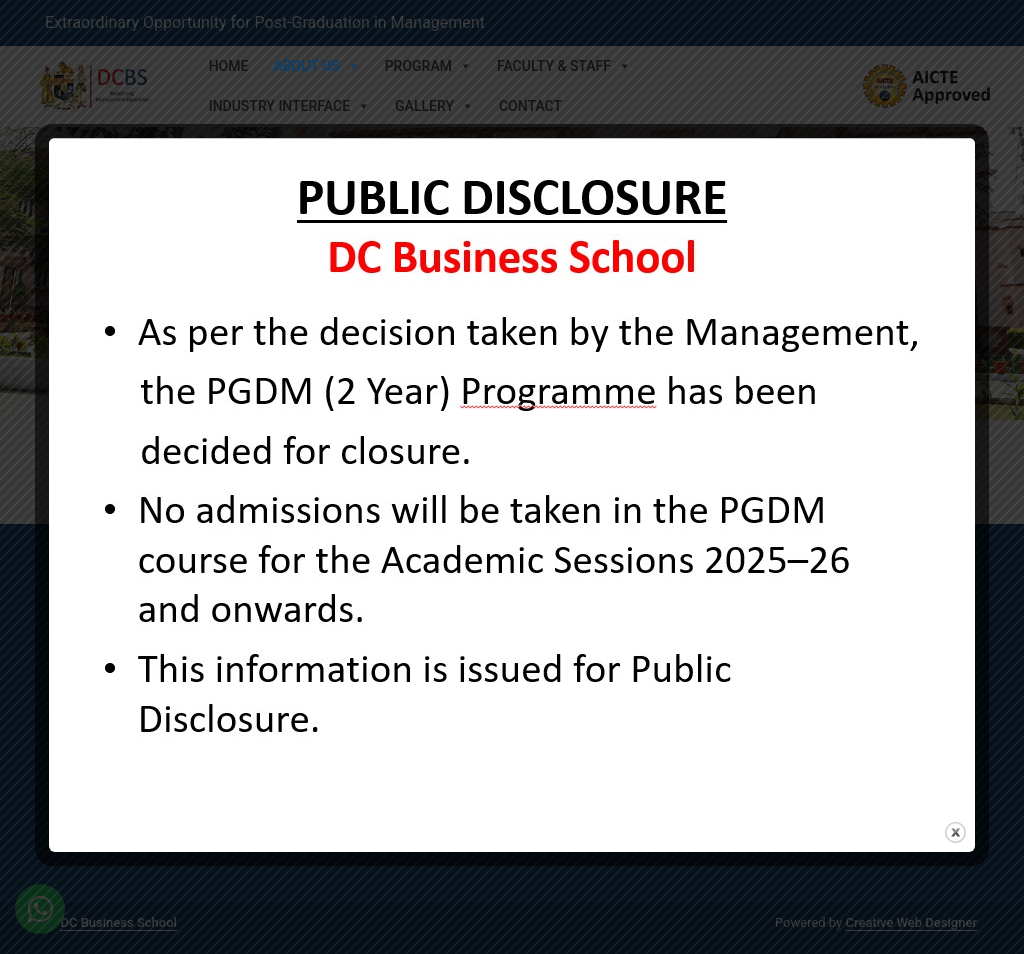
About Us (316, 66)
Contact (530, 106)
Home (229, 66)
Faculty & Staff (564, 66)
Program (428, 66)
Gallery (434, 106)
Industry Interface (289, 106)
